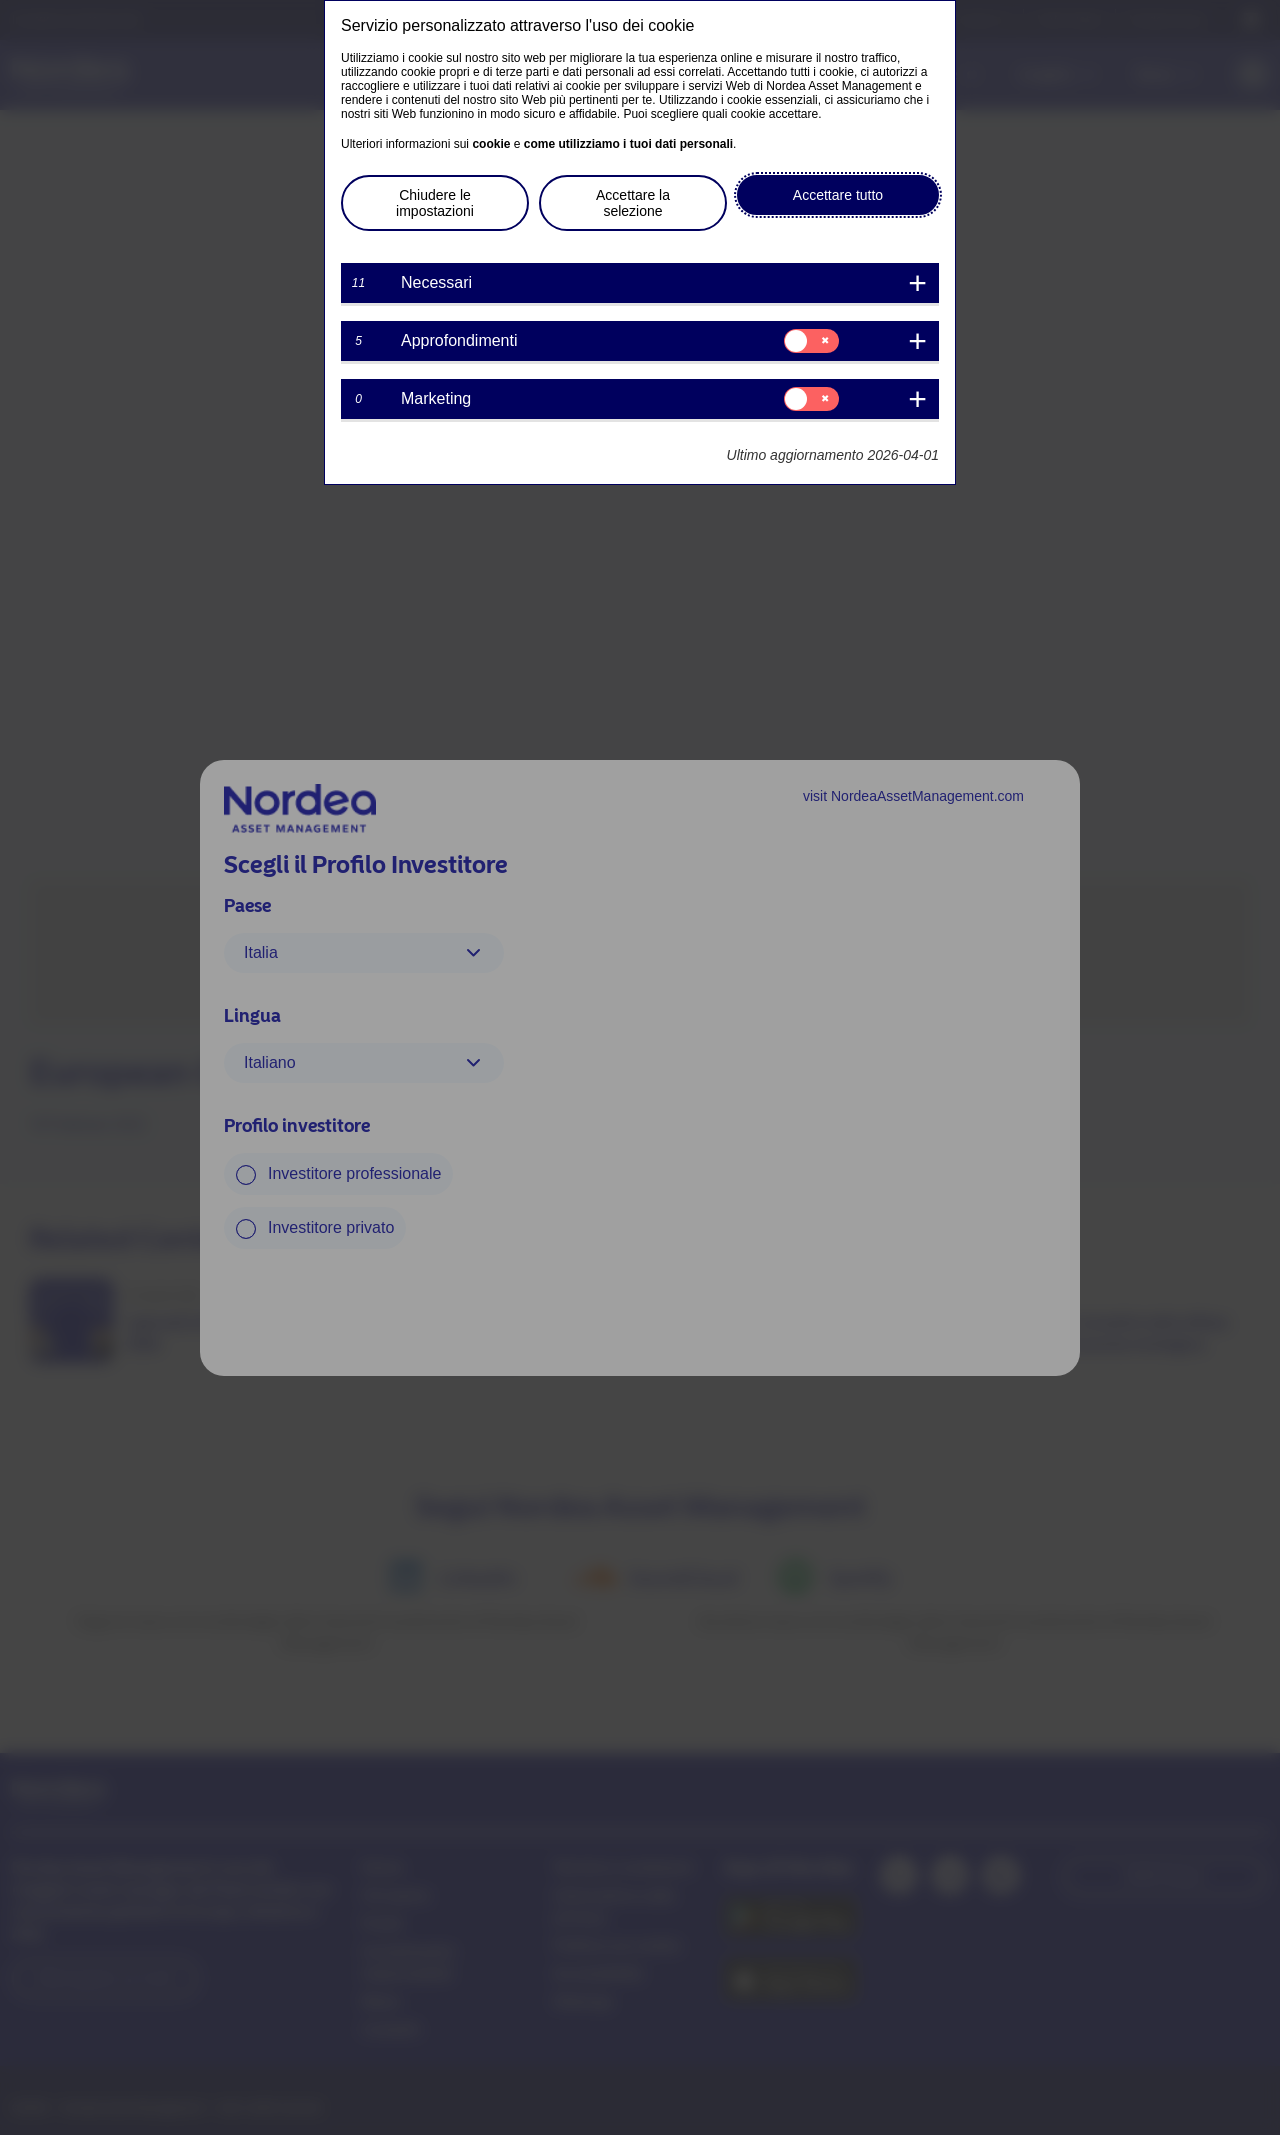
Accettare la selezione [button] (633, 203)
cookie (491, 144)
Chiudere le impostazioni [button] (435, 203)
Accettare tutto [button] (838, 195)
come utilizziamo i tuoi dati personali (628, 144)
